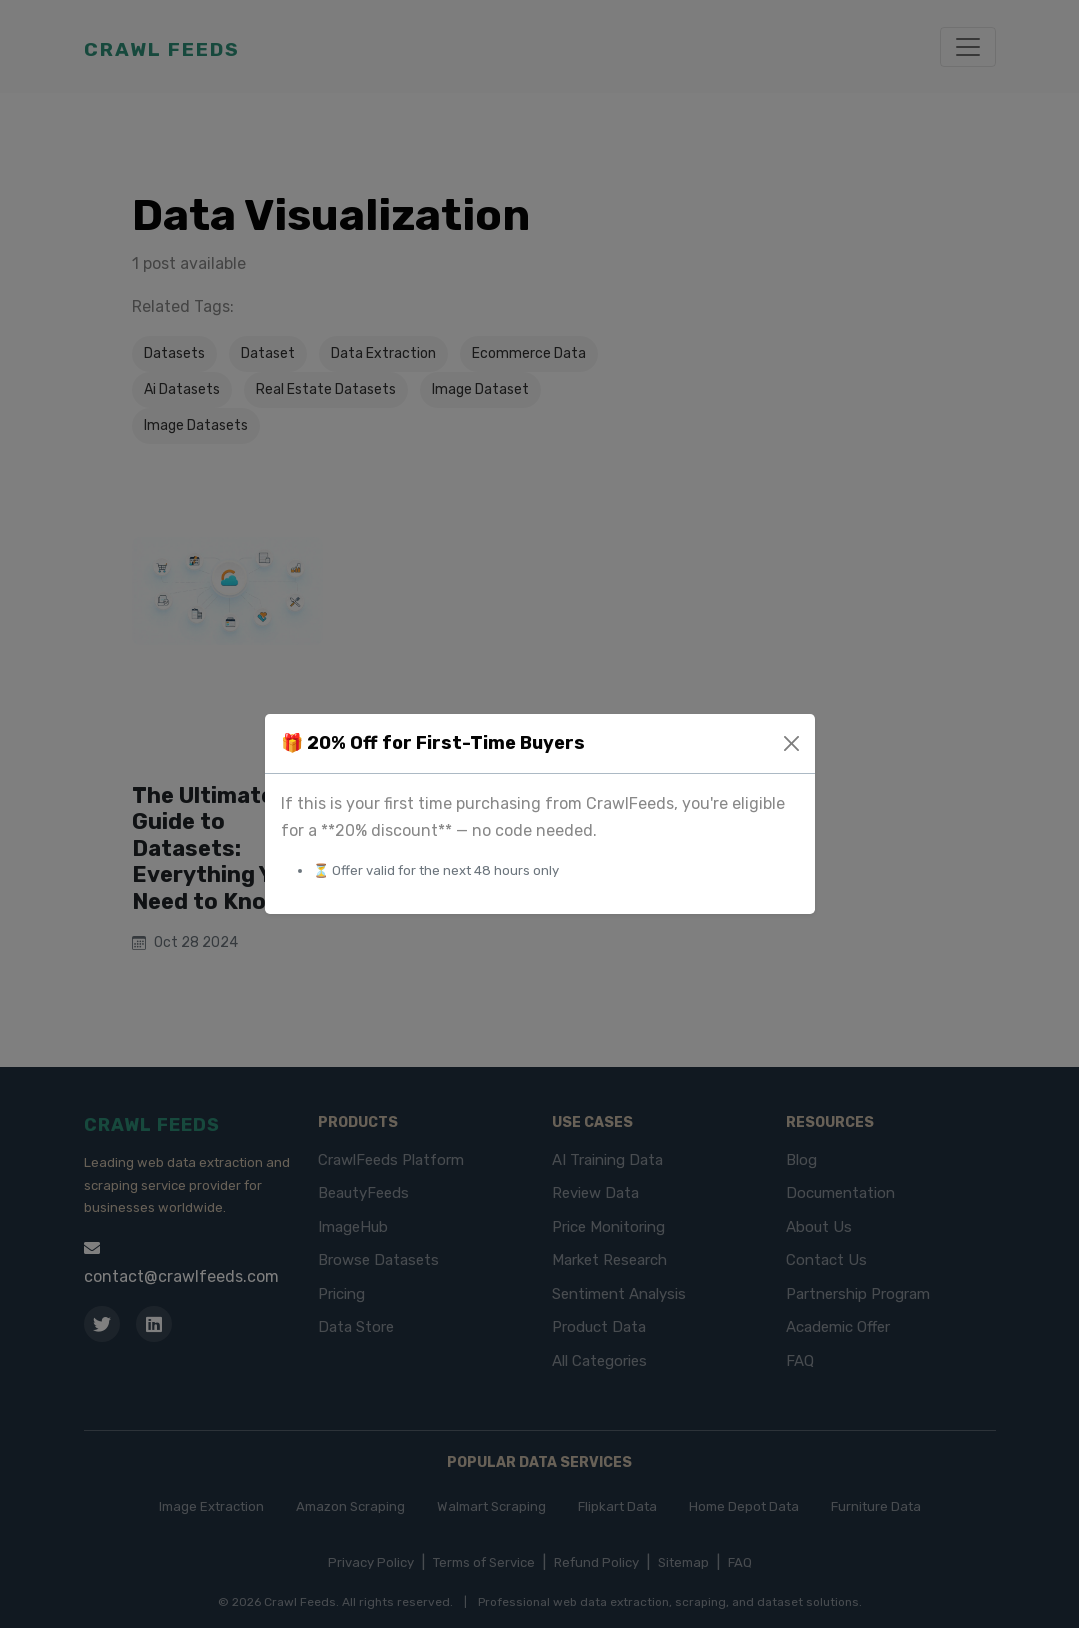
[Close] (791, 743)
